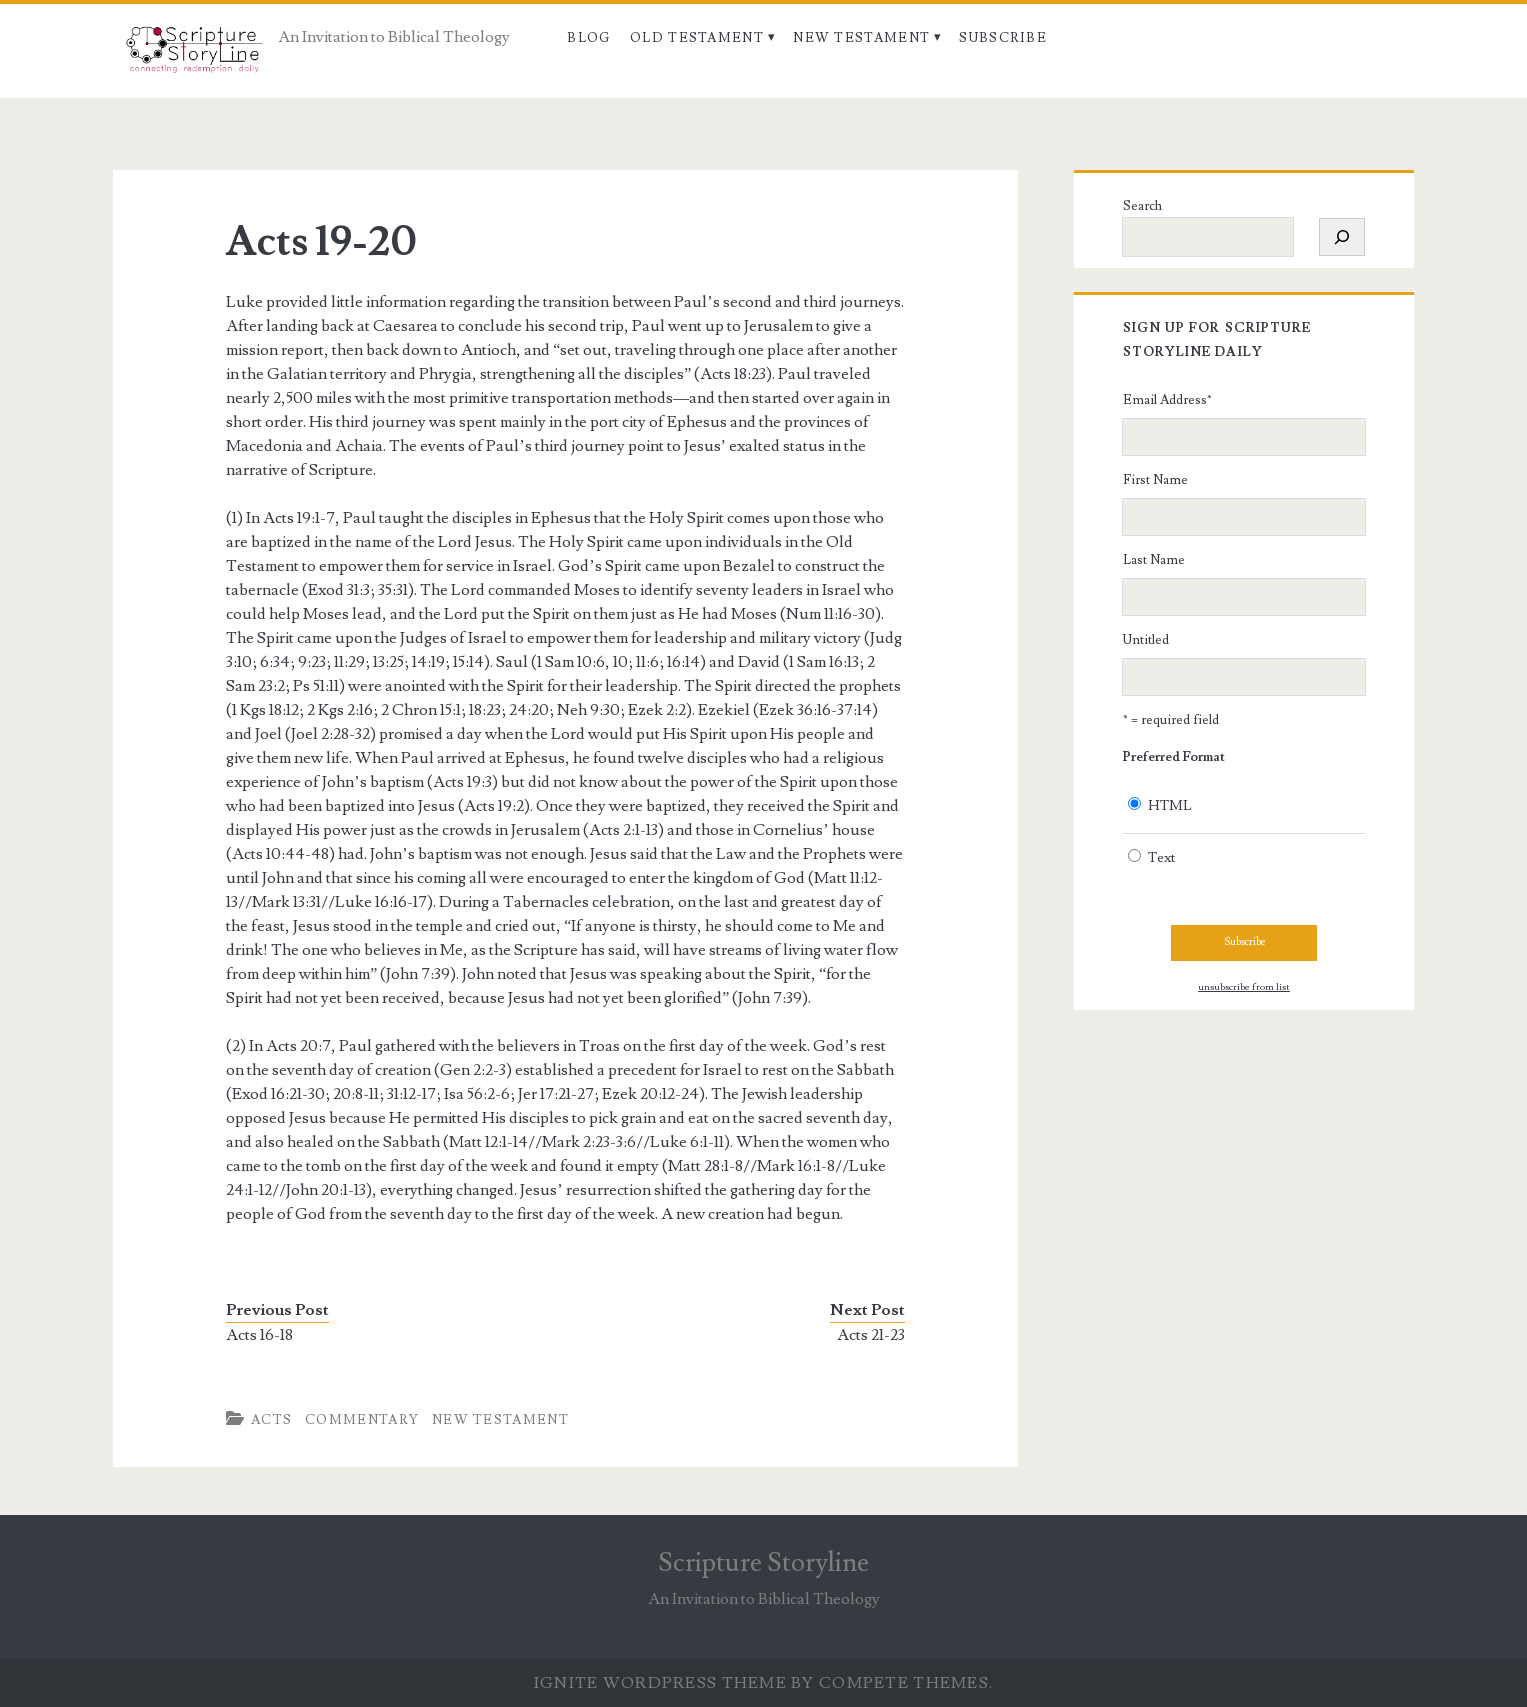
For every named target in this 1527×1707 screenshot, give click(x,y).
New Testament (861, 38)
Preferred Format (1174, 757)
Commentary (362, 1420)
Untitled (1146, 640)
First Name (1155, 480)
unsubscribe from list (1244, 987)
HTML (1170, 806)
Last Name (1154, 560)
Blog (588, 38)
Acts (271, 1420)
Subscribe (1003, 38)
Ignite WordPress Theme (660, 1683)
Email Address (1167, 400)
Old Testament (697, 38)
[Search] (1342, 237)
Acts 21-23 (871, 1335)
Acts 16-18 (259, 1335)
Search (1142, 206)
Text (1161, 858)
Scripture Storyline (763, 1563)
